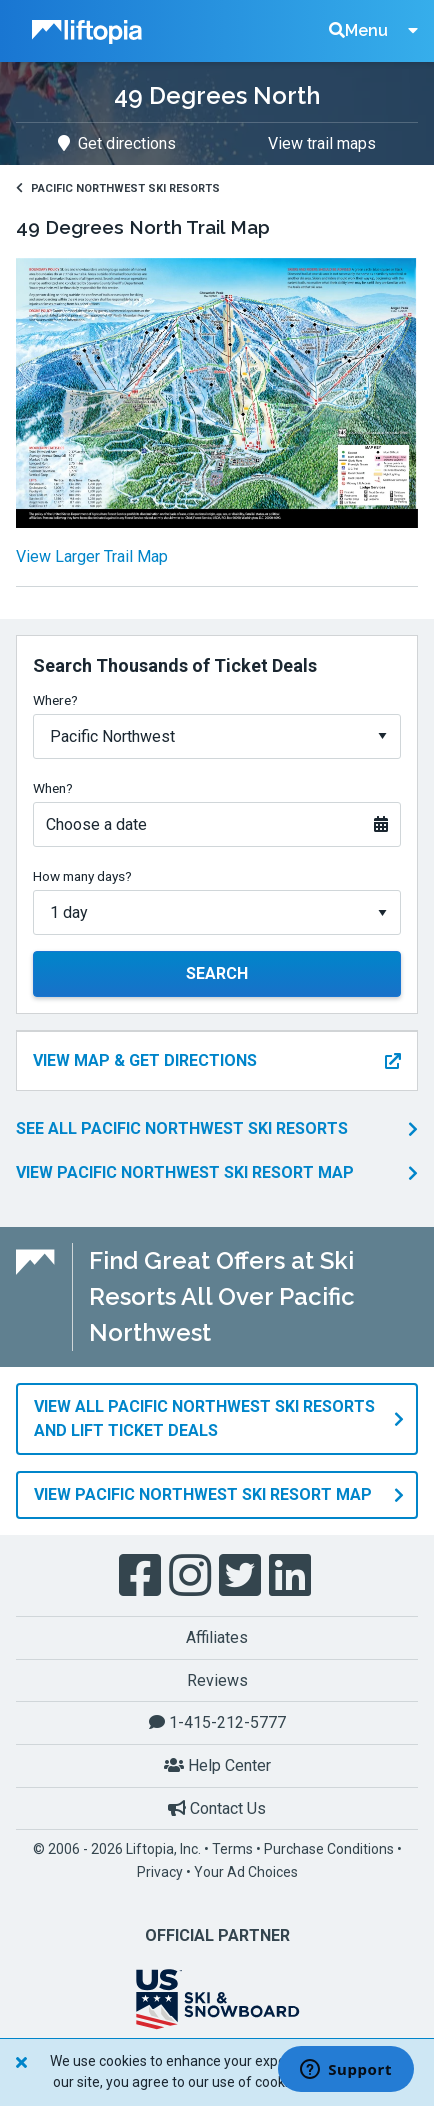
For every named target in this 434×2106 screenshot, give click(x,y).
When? (53, 788)
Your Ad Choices (246, 1872)
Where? (55, 700)
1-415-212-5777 (217, 1722)
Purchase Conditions (329, 1849)
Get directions (117, 143)
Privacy (160, 1872)
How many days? (82, 876)
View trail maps (322, 143)
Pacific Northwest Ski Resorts (118, 188)
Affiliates (217, 1637)
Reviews (217, 1680)
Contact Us (217, 1808)
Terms (232, 1849)
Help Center (217, 1765)
